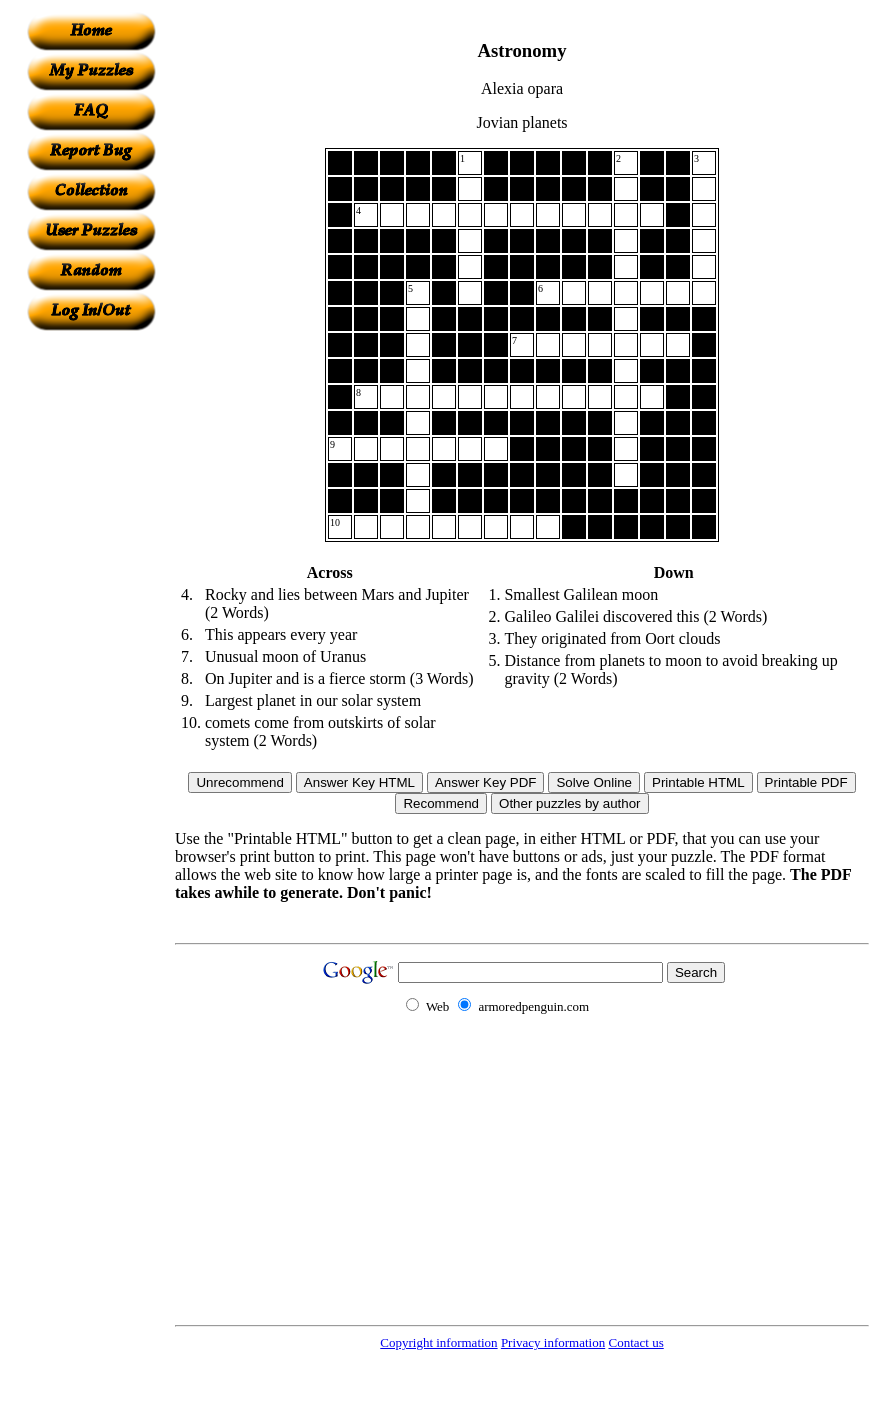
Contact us (635, 1342)
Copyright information (438, 1342)
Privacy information (553, 1342)
